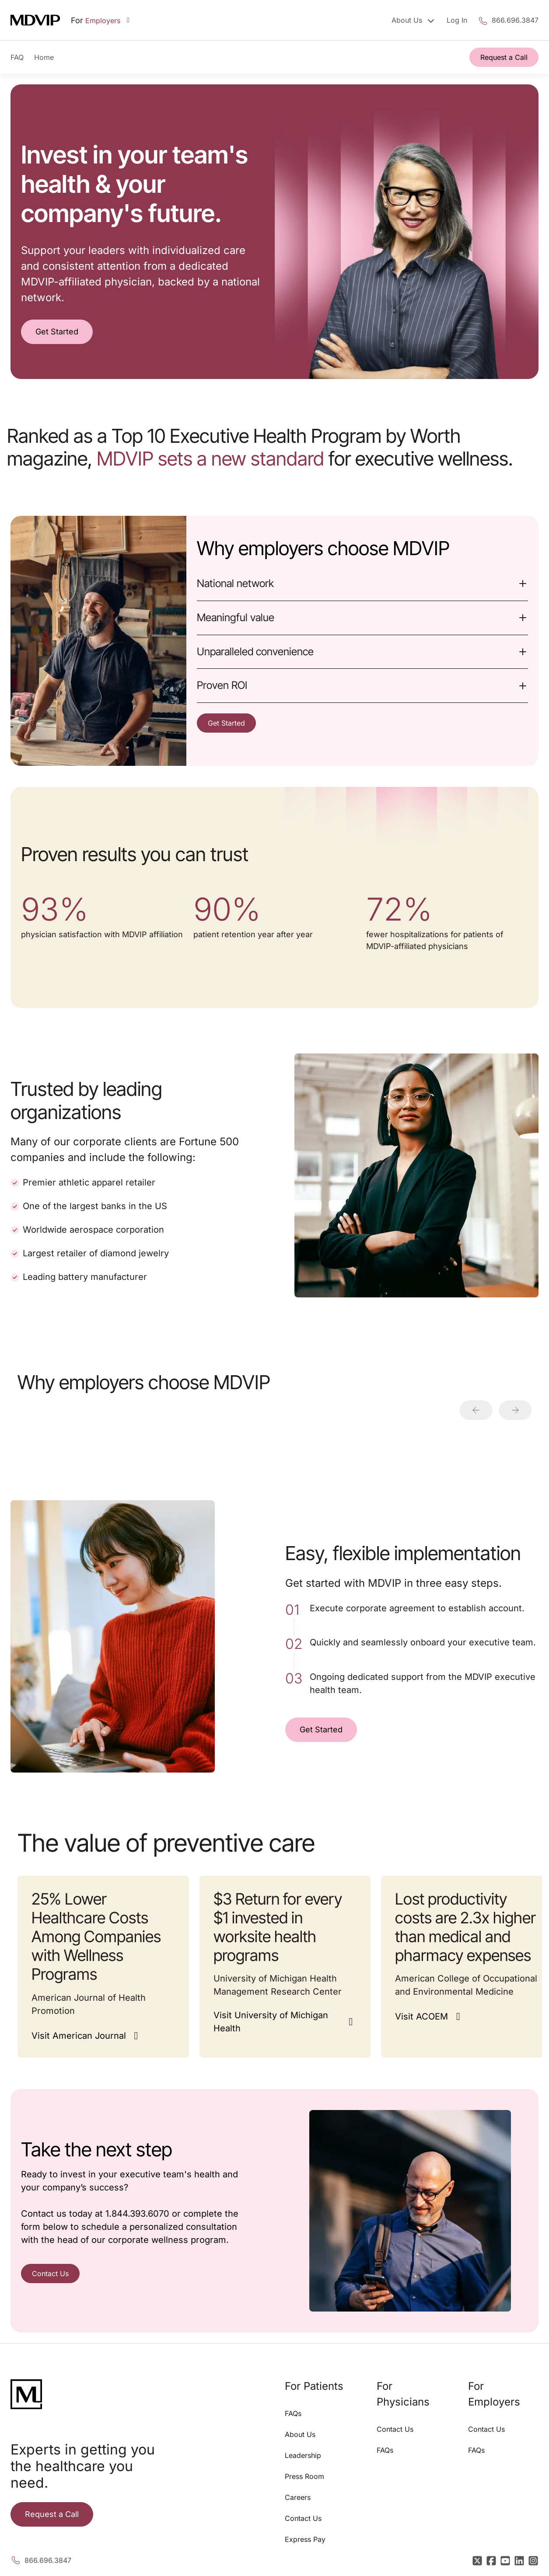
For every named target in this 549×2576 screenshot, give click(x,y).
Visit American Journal (78, 2035)
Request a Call (504, 57)
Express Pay (305, 2539)
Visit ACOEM (421, 2016)
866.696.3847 (515, 20)
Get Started (56, 331)
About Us (300, 2434)
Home (44, 57)
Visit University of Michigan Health (270, 2022)
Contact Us (50, 2273)
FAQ (17, 57)
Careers (298, 2497)
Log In (457, 20)
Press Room (304, 2476)
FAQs (293, 2413)
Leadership (303, 2455)
